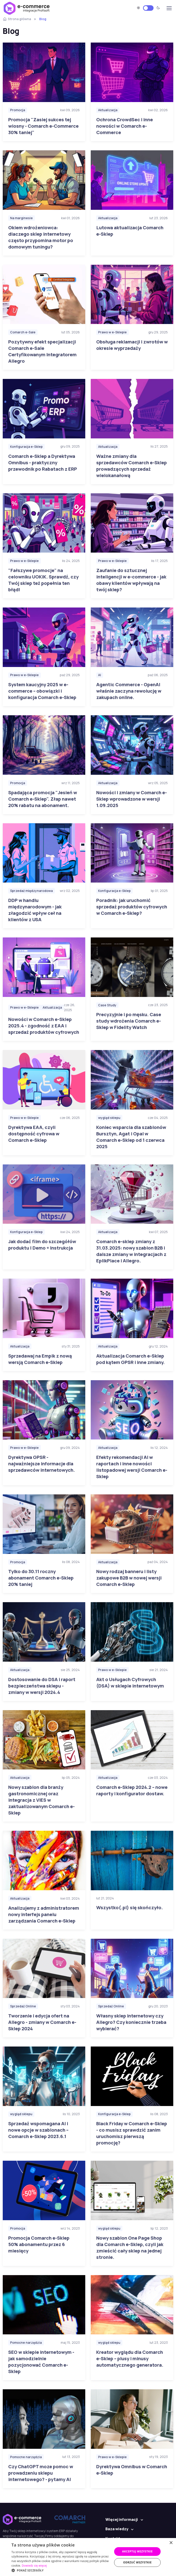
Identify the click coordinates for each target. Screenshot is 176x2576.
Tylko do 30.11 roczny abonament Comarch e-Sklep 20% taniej (41, 1577)
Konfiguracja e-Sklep (26, 446)
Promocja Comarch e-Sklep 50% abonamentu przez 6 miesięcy (38, 2244)
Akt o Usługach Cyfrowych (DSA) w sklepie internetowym (130, 1682)
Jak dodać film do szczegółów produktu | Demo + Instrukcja (42, 1244)
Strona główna (17, 19)
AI (99, 675)
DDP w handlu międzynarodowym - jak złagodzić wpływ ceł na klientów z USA (35, 910)
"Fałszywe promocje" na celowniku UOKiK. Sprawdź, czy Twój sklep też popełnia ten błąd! (43, 580)
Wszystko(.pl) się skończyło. (129, 1907)
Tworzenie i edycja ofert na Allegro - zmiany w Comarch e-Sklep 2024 (42, 2022)
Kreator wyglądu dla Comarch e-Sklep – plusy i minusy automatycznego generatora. (129, 2358)
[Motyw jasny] (148, 8)
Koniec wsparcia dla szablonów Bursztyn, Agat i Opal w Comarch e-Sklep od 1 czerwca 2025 (131, 1137)
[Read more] (44, 72)
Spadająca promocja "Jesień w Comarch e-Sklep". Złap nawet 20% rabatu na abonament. (42, 798)
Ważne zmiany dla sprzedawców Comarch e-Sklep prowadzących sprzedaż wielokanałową (131, 465)
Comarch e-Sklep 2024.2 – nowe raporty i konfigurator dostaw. (132, 1790)
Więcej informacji (121, 2519)
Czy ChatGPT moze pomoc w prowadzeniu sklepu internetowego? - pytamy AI (40, 2472)
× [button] (171, 2543)
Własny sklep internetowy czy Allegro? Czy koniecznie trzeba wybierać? (131, 2022)
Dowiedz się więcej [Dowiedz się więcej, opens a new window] (34, 2566)
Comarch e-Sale (23, 332)
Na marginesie (21, 218)
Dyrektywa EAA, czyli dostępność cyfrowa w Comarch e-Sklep (33, 1133)
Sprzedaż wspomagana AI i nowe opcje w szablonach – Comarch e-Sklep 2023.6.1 (38, 2129)
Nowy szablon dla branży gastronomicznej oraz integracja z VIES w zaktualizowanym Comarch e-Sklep (41, 1800)
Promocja (17, 110)
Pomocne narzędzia (26, 2342)
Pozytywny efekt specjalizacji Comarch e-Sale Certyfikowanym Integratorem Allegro (42, 351)
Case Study (107, 1005)
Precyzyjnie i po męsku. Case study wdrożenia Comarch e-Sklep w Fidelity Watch (128, 1020)
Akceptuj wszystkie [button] (137, 2551)
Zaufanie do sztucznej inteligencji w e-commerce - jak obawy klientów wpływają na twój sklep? (131, 580)
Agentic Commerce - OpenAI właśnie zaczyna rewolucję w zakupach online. (128, 690)
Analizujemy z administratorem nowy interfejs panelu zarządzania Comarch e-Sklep (43, 1914)
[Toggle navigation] (168, 8)
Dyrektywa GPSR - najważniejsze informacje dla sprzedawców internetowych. (41, 1463)
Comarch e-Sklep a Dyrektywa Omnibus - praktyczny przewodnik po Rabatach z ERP (42, 462)
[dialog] (88, 2557)
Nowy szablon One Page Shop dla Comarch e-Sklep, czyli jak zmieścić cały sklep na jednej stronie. (129, 2247)
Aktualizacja (107, 110)
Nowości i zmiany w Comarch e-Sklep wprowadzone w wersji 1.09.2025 (131, 798)
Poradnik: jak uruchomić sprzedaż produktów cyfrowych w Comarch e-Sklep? (131, 906)
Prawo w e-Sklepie (112, 332)
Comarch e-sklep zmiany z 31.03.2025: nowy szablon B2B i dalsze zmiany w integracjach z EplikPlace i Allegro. (131, 1251)
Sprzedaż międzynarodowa (31, 890)
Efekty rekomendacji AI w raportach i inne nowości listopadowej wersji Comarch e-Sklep (131, 1467)
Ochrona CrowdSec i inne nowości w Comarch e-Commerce (124, 125)
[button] (60, 2570)
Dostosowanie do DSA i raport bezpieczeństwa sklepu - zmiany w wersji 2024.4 (41, 1685)
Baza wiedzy (116, 2528)
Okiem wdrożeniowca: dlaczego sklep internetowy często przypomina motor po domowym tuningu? (40, 237)
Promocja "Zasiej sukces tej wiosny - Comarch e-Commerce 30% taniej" (43, 125)
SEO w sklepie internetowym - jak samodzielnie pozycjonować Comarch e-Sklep (41, 2361)
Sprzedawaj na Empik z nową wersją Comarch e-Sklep (40, 1359)
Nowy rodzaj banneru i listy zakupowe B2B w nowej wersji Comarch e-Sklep (129, 1577)
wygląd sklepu (109, 1117)
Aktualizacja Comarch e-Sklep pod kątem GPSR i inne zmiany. (130, 1359)
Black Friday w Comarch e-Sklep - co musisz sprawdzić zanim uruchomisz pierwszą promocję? (131, 2133)
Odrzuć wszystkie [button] (137, 2562)
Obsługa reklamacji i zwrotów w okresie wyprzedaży (132, 345)
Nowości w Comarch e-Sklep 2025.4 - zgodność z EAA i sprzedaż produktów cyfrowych (43, 1025)
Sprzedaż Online (23, 2006)
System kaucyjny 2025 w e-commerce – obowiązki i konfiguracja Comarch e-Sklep (42, 690)
